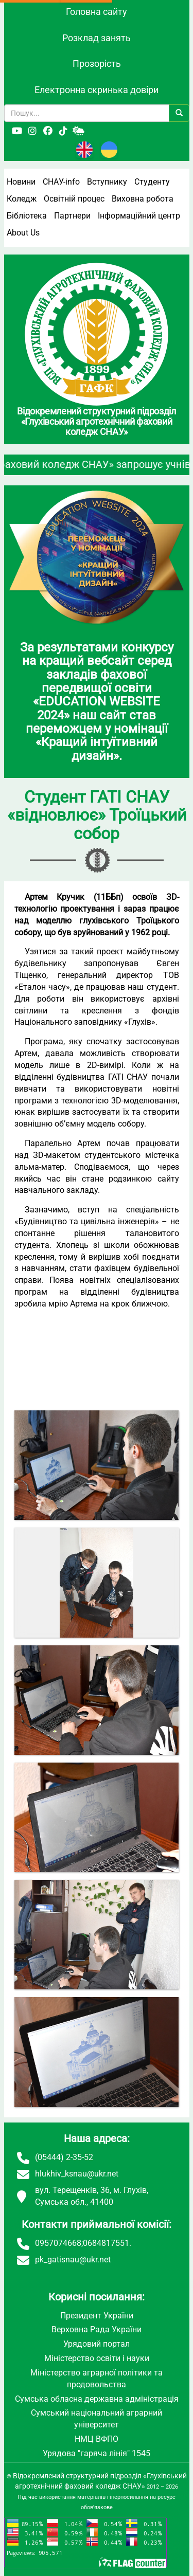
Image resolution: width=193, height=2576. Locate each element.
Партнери (72, 216)
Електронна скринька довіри (96, 89)
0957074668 (58, 2243)
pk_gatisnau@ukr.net (73, 2259)
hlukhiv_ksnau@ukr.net (76, 2174)
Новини (21, 182)
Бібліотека (27, 216)
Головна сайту (96, 11)
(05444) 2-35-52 (64, 2157)
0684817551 (106, 2243)
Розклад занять (96, 37)
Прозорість (97, 63)
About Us (23, 233)
